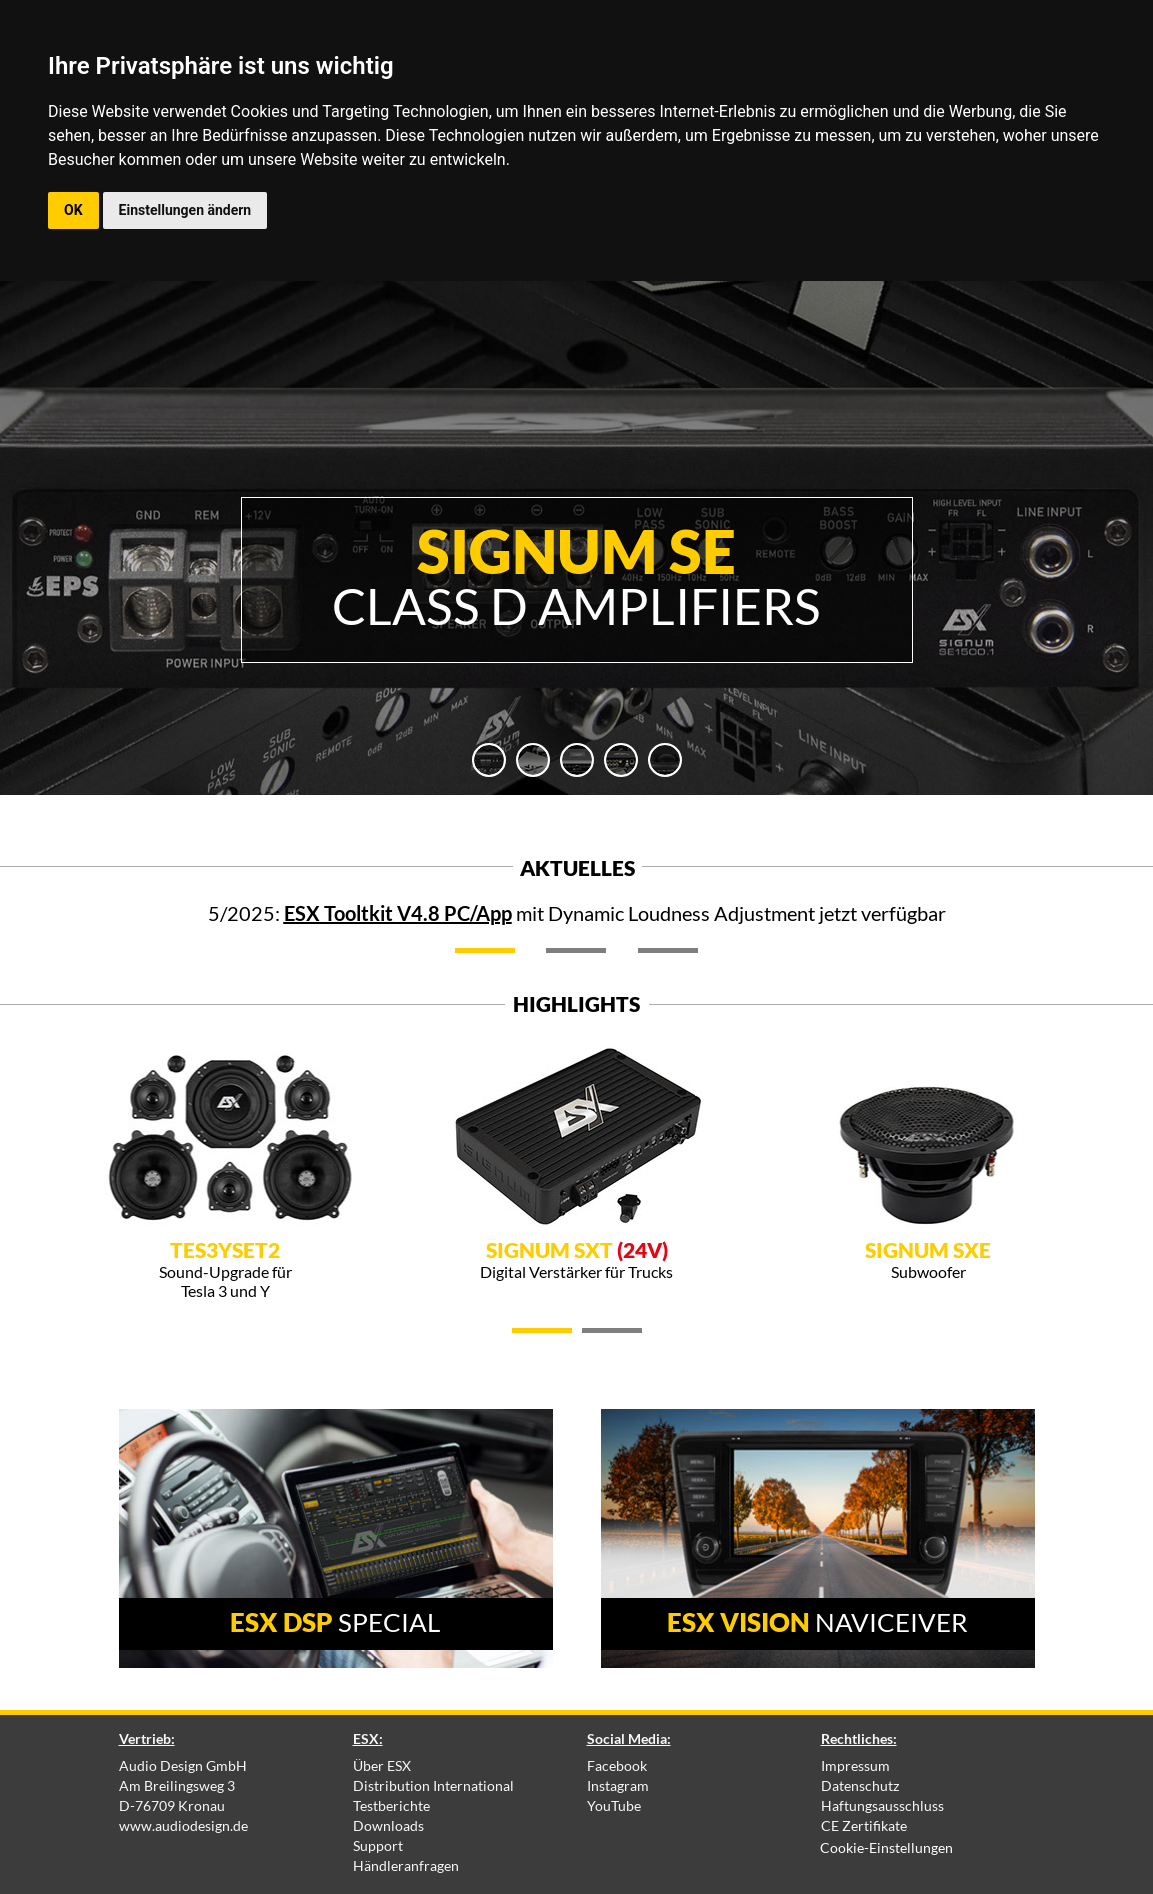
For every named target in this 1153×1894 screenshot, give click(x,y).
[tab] (489, 760)
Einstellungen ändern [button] (185, 210)
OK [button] (73, 210)
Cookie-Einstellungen (886, 1847)
